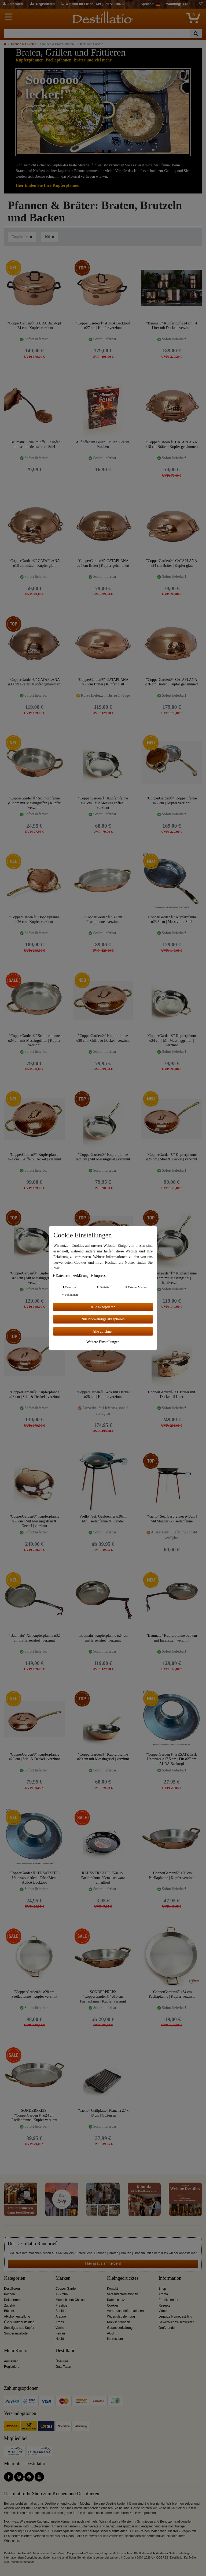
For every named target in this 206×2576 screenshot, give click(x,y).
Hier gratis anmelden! (103, 2263)
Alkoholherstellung (17, 2316)
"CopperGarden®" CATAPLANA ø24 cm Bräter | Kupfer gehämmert (103, 563)
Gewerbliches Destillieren (176, 2322)
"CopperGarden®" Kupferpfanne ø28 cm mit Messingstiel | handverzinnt (172, 1277)
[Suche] (196, 33)
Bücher (9, 2311)
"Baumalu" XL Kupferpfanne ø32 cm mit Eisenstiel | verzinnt (34, 1638)
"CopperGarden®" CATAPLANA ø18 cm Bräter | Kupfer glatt (34, 563)
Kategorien (14, 2278)
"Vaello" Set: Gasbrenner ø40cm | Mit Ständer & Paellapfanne (171, 1518)
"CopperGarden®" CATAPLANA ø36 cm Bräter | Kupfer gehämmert (171, 682)
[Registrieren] (42, 4)
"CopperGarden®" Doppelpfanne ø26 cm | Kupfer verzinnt (34, 919)
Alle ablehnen (103, 1331)
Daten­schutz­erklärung (71, 1275)
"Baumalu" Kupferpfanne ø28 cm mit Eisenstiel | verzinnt (171, 1638)
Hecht (60, 2339)
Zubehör (10, 2305)
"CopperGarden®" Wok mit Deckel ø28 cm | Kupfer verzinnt (103, 1394)
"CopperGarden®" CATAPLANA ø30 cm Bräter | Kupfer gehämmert (34, 682)
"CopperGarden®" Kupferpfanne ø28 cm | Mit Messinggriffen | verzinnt (34, 1277)
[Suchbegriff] (97, 33)
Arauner (61, 2316)
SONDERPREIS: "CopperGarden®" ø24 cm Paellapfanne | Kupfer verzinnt (34, 2115)
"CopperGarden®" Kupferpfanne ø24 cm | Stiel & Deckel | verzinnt (171, 1157)
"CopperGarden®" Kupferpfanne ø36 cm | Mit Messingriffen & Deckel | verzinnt (34, 1521)
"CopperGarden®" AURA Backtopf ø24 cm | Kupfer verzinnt (34, 325)
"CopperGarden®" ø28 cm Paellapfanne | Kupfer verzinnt (34, 1994)
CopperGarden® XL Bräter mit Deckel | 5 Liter (171, 1394)
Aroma (163, 2294)
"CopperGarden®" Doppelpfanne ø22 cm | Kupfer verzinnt (171, 800)
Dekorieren (12, 2300)
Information (170, 2278)
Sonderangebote (16, 2333)
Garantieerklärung (120, 2328)
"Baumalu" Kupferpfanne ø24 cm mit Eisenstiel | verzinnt (103, 1638)
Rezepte (164, 2305)
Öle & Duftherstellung (19, 2322)
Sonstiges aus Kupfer (19, 2328)
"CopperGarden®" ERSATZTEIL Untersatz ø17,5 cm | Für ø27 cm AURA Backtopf (171, 1759)
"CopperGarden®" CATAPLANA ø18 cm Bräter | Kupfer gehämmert (171, 444)
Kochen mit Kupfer (23, 44)
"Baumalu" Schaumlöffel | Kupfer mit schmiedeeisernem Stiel (34, 444)
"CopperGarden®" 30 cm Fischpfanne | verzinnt (103, 919)
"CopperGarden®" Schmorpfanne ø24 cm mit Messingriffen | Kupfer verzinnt (34, 1040)
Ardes (60, 2322)
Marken (63, 2278)
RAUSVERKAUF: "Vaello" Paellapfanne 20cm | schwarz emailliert (103, 1877)
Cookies (113, 2305)
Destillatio (65, 2350)
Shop (162, 2288)
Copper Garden (67, 2288)
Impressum (115, 2339)
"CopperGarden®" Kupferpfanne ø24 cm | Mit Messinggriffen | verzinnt (172, 1040)
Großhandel (167, 2328)
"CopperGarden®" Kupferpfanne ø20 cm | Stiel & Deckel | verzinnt (34, 1756)
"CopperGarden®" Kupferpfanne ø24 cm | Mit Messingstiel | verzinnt (103, 1157)
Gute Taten (63, 2367)
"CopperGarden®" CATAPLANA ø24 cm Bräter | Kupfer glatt (171, 563)
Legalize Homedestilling (175, 2316)
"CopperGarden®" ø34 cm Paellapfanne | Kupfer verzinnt (171, 1994)
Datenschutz (116, 2300)
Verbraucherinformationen (125, 2311)
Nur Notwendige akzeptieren (103, 1319)
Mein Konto (15, 2350)
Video (163, 2311)
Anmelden (11, 2361)
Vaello (60, 2328)
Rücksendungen (118, 2322)
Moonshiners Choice (70, 2300)
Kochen (9, 2294)
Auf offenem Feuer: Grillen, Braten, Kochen (103, 444)
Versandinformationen (122, 2294)
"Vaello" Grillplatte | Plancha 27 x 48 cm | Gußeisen (103, 2113)
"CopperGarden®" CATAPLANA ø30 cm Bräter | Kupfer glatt (103, 682)
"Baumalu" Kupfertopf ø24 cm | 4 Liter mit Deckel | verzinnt (171, 325)
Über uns (62, 2361)
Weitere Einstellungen (103, 1342)
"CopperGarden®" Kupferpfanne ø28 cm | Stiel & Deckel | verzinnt (34, 1394)
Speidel (61, 2311)
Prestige (61, 2305)
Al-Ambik (62, 2294)
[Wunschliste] (199, 4)
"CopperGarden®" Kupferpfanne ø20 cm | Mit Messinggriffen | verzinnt (103, 802)
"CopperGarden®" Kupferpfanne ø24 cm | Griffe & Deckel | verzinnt (34, 1157)
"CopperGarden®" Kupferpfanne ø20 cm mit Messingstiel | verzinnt (103, 1756)
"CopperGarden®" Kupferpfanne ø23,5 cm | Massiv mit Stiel (172, 919)
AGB (110, 2333)
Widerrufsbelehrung (121, 2316)
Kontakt (112, 2288)
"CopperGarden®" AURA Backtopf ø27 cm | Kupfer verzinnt (103, 325)
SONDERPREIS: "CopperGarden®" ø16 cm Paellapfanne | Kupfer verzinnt (103, 1996)
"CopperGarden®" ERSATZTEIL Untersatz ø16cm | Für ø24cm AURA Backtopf (34, 1877)
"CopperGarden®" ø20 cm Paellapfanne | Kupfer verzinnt (171, 1875)
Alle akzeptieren (103, 1307)
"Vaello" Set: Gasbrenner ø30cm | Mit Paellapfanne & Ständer (103, 1518)
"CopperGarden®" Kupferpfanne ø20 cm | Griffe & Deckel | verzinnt (103, 1038)
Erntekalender (168, 2300)
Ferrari (60, 2333)
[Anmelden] (13, 4)
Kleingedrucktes (122, 2278)
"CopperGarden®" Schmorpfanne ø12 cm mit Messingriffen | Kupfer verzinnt (34, 802)
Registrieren (12, 2367)
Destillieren (12, 2288)
